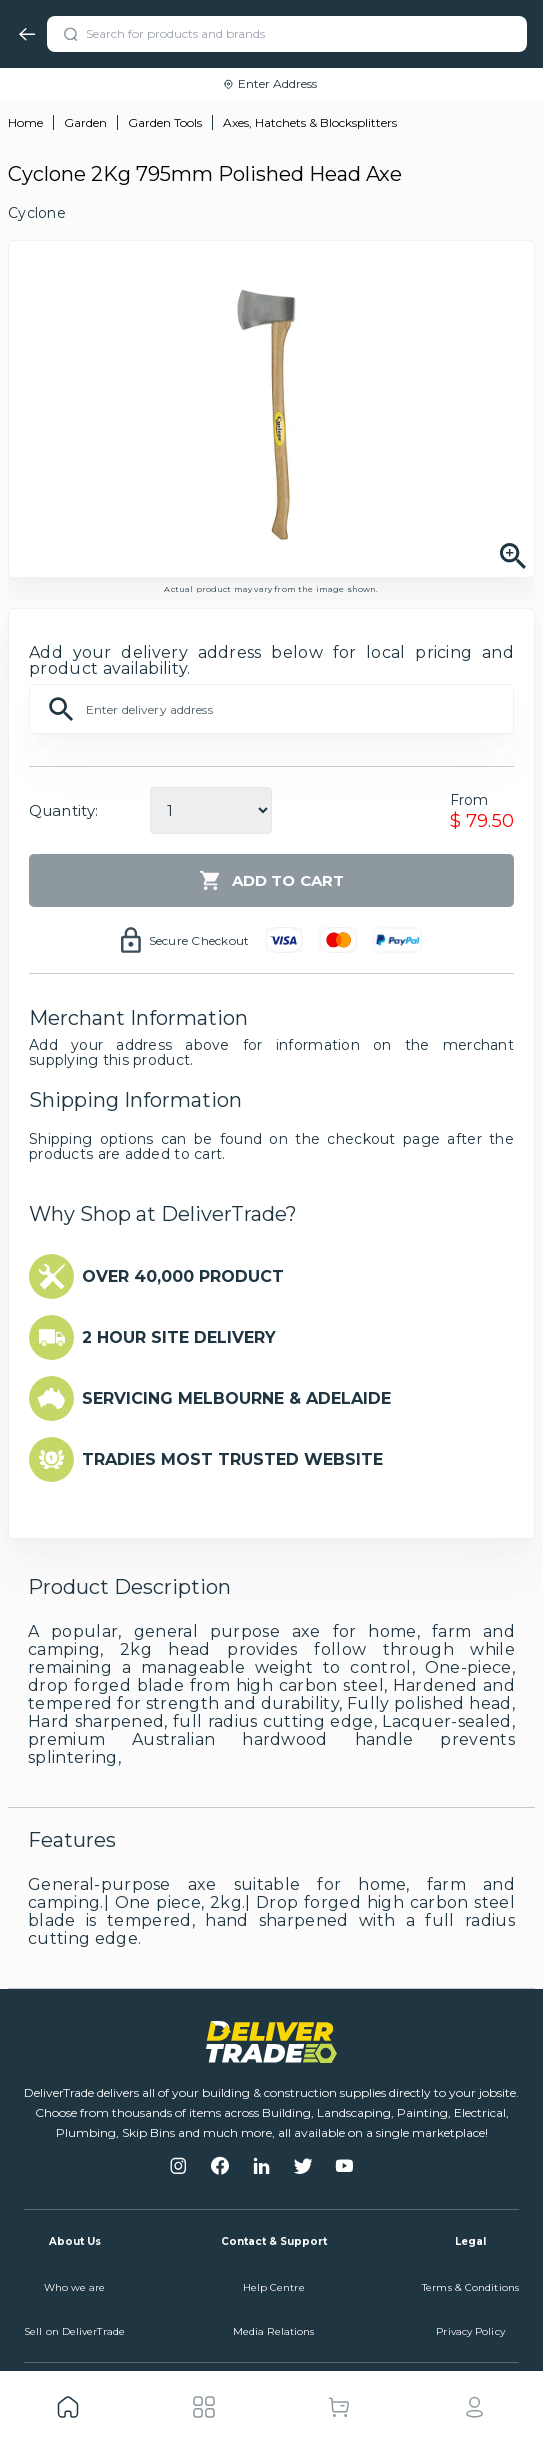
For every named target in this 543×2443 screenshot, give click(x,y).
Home (25, 122)
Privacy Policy (470, 2331)
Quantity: (63, 810)
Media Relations (274, 2331)
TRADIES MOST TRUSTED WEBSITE (232, 1459)
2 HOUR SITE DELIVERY (179, 1337)
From (469, 800)
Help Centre (274, 2287)
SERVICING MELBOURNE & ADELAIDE (236, 1398)
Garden (85, 122)
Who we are (75, 2287)
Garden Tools (165, 122)
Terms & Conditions (470, 2287)
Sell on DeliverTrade (74, 2331)
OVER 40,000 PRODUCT (183, 1276)
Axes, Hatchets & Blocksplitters (310, 122)
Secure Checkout (199, 940)
